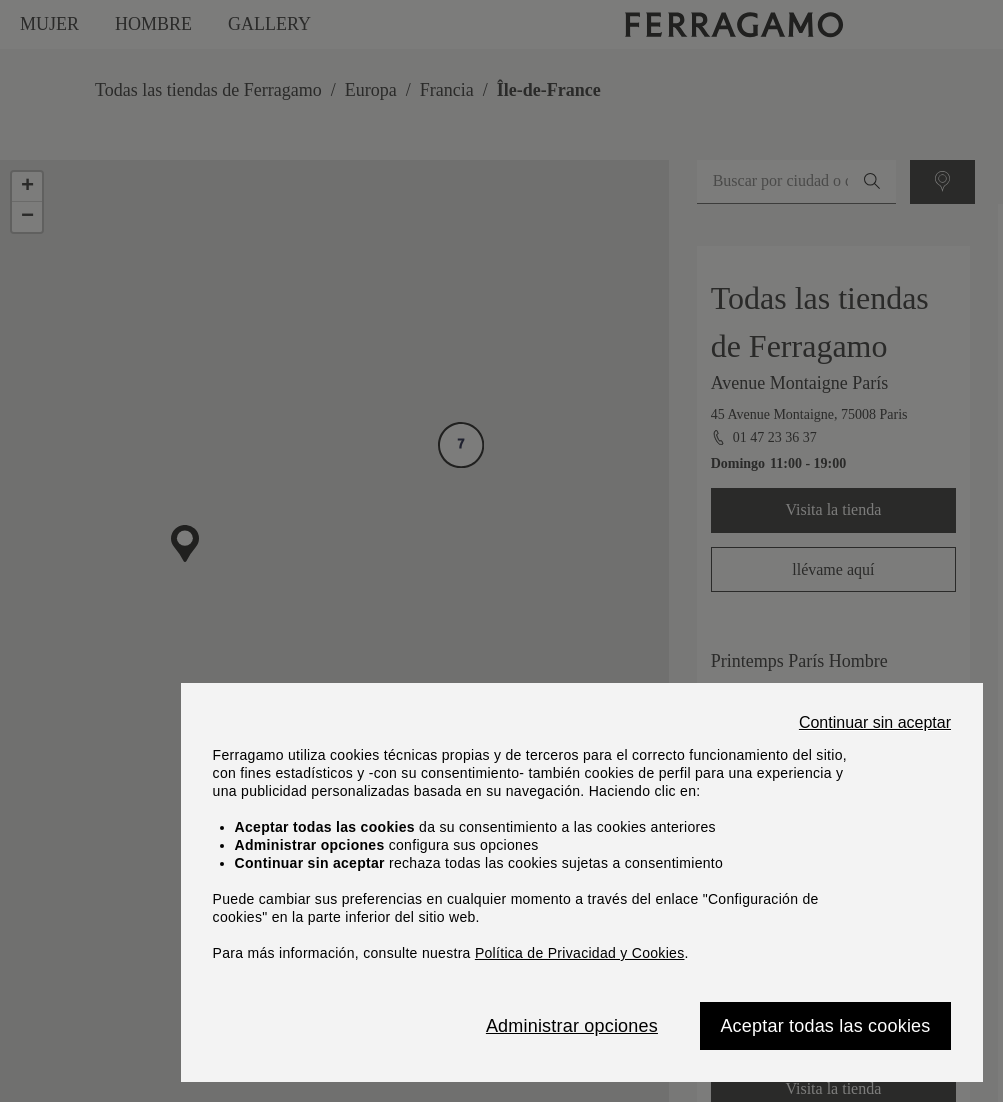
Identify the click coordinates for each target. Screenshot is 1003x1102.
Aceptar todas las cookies (825, 1026)
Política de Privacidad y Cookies (580, 953)
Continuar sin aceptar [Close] (875, 723)
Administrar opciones (572, 1026)
